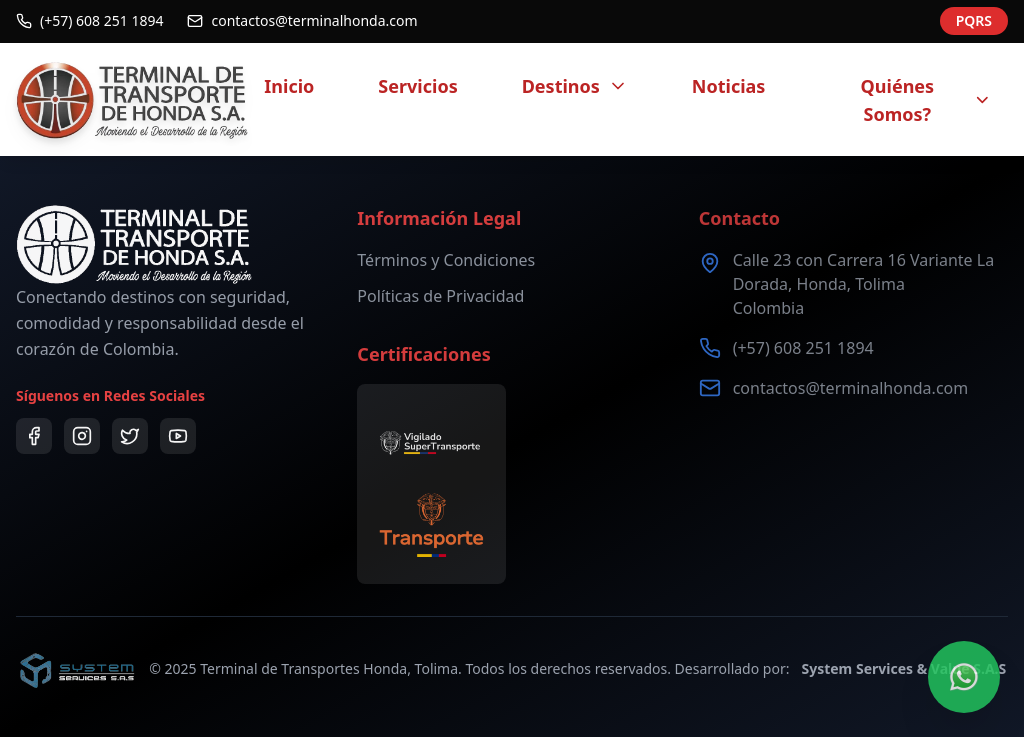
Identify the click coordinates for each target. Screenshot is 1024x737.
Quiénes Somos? (926, 100)
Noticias (729, 86)
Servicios (417, 86)
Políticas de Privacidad (440, 296)
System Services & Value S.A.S (903, 668)
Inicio (289, 86)
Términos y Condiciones (446, 260)
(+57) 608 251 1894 (803, 348)
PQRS (974, 18)
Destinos (575, 86)
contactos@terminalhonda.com (851, 388)
